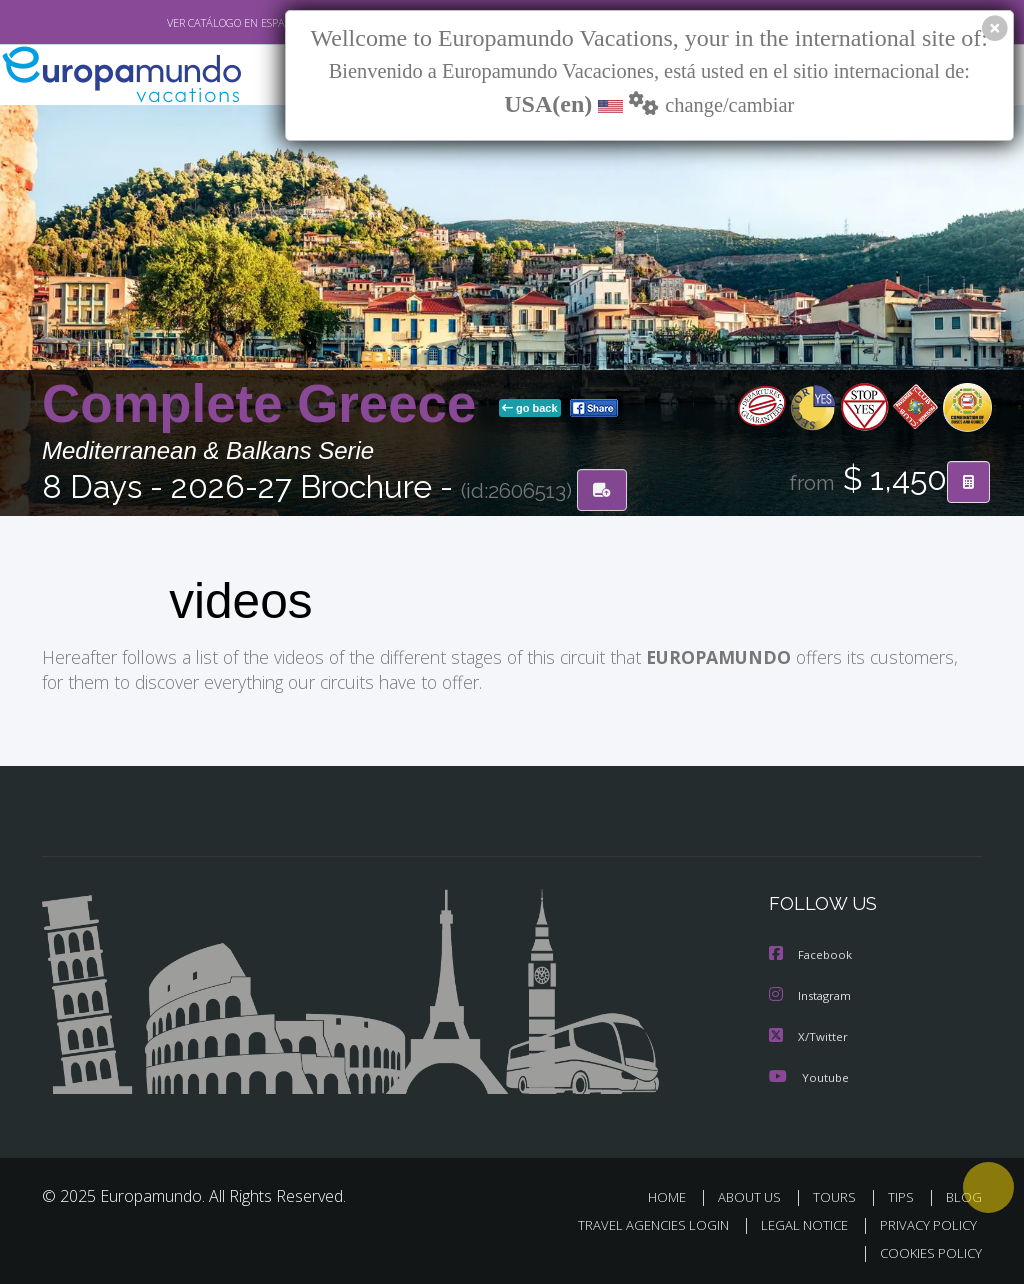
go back (530, 409)
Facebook (812, 953)
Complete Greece (266, 404)
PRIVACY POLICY (923, 1221)
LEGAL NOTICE (795, 1221)
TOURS (838, 1193)
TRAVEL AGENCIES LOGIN (638, 1221)
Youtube (809, 1073)
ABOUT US (755, 1193)
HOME (674, 1193)
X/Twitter (809, 1033)
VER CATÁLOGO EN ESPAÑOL (190, 23)
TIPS (903, 1193)
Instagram (812, 993)
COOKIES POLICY (926, 1250)
